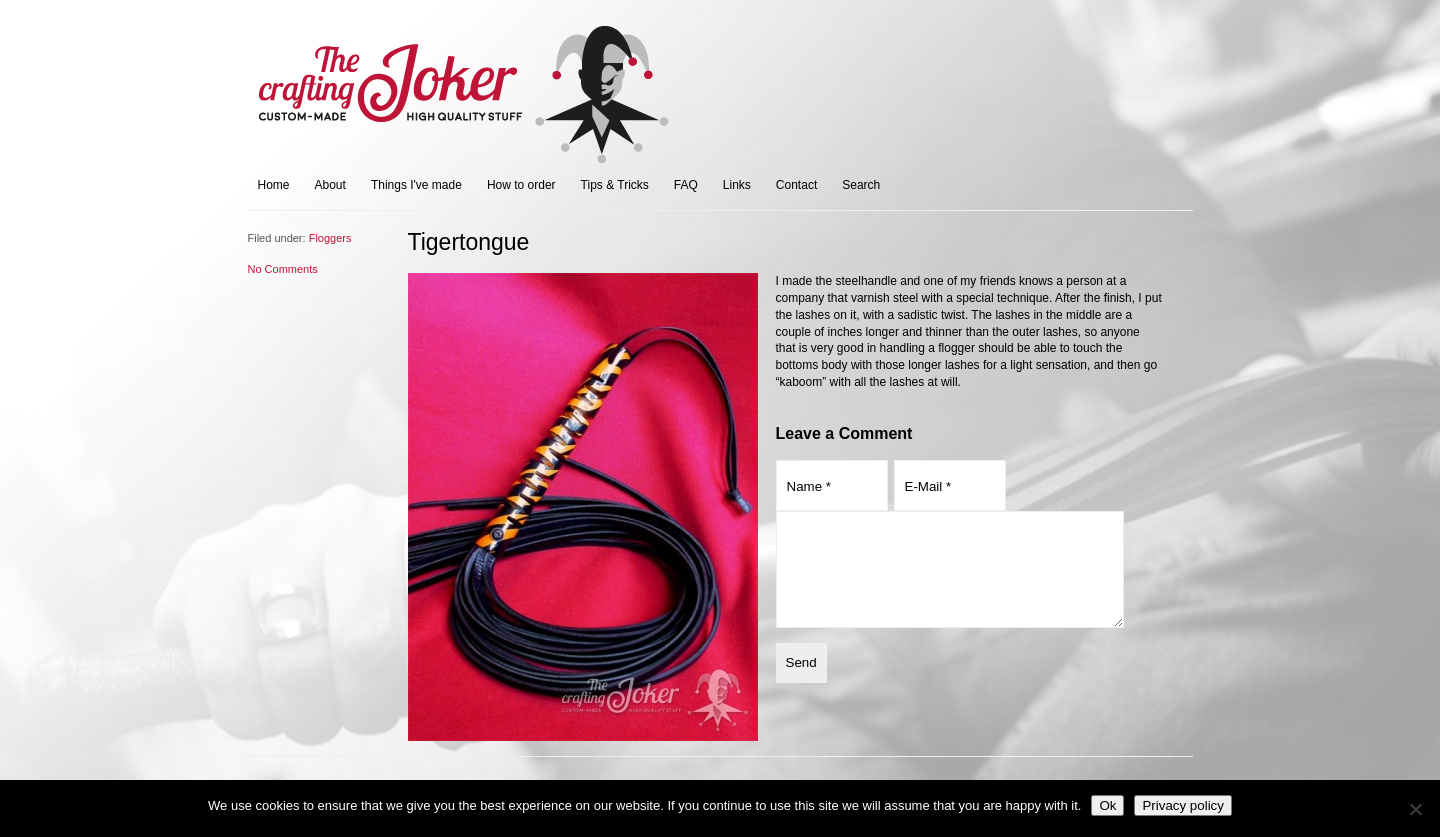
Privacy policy (1182, 805)
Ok (1107, 805)
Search (861, 185)
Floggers (330, 238)
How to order (521, 185)
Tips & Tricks (615, 185)
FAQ (686, 185)
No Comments (283, 269)
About (330, 185)
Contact (796, 185)
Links (737, 185)
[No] (1415, 809)
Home (274, 185)
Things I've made (416, 185)
